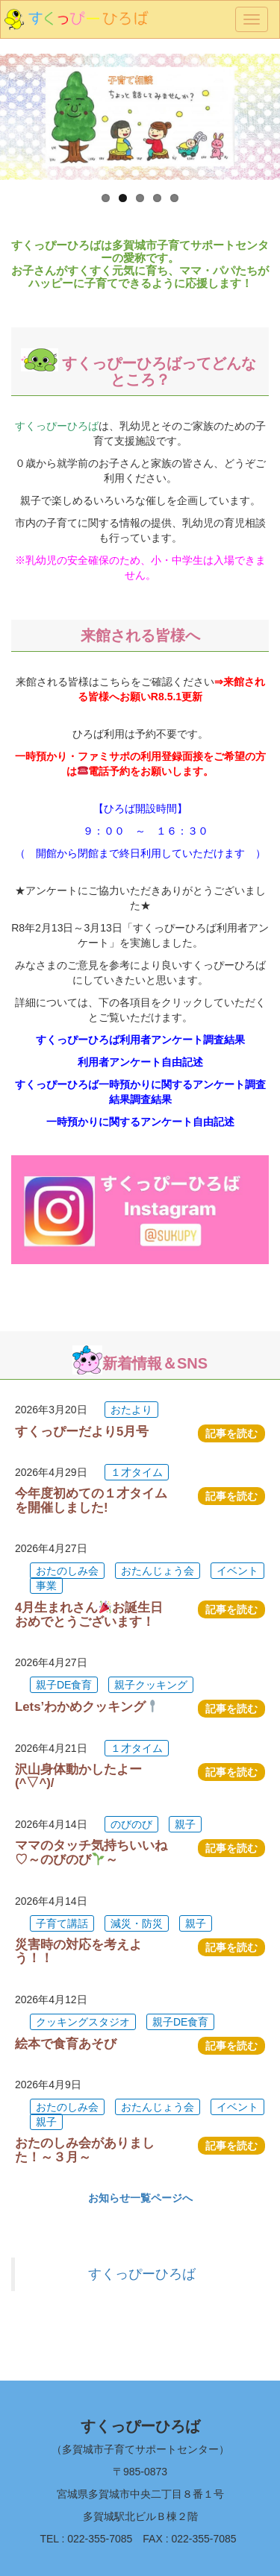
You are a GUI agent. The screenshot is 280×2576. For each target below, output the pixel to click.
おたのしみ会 (67, 1571)
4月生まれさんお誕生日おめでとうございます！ (89, 1614)
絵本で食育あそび (65, 2044)
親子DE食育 (64, 1685)
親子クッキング (150, 1685)
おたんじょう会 (157, 1571)
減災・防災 (137, 1923)
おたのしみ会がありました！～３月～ (85, 2150)
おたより (131, 1410)
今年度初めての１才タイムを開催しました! (91, 1500)
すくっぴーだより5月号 (82, 1431)
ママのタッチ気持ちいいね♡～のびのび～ (91, 1852)
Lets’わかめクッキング (87, 1707)
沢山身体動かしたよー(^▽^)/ (78, 1776)
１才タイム (137, 1472)
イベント (237, 1571)
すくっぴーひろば (142, 2273)
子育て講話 (62, 1923)
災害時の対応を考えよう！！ (78, 1951)
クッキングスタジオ (83, 2022)
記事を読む (231, 1433)
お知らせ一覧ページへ (140, 2198)
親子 (185, 1824)
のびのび (131, 1824)
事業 (46, 1586)
